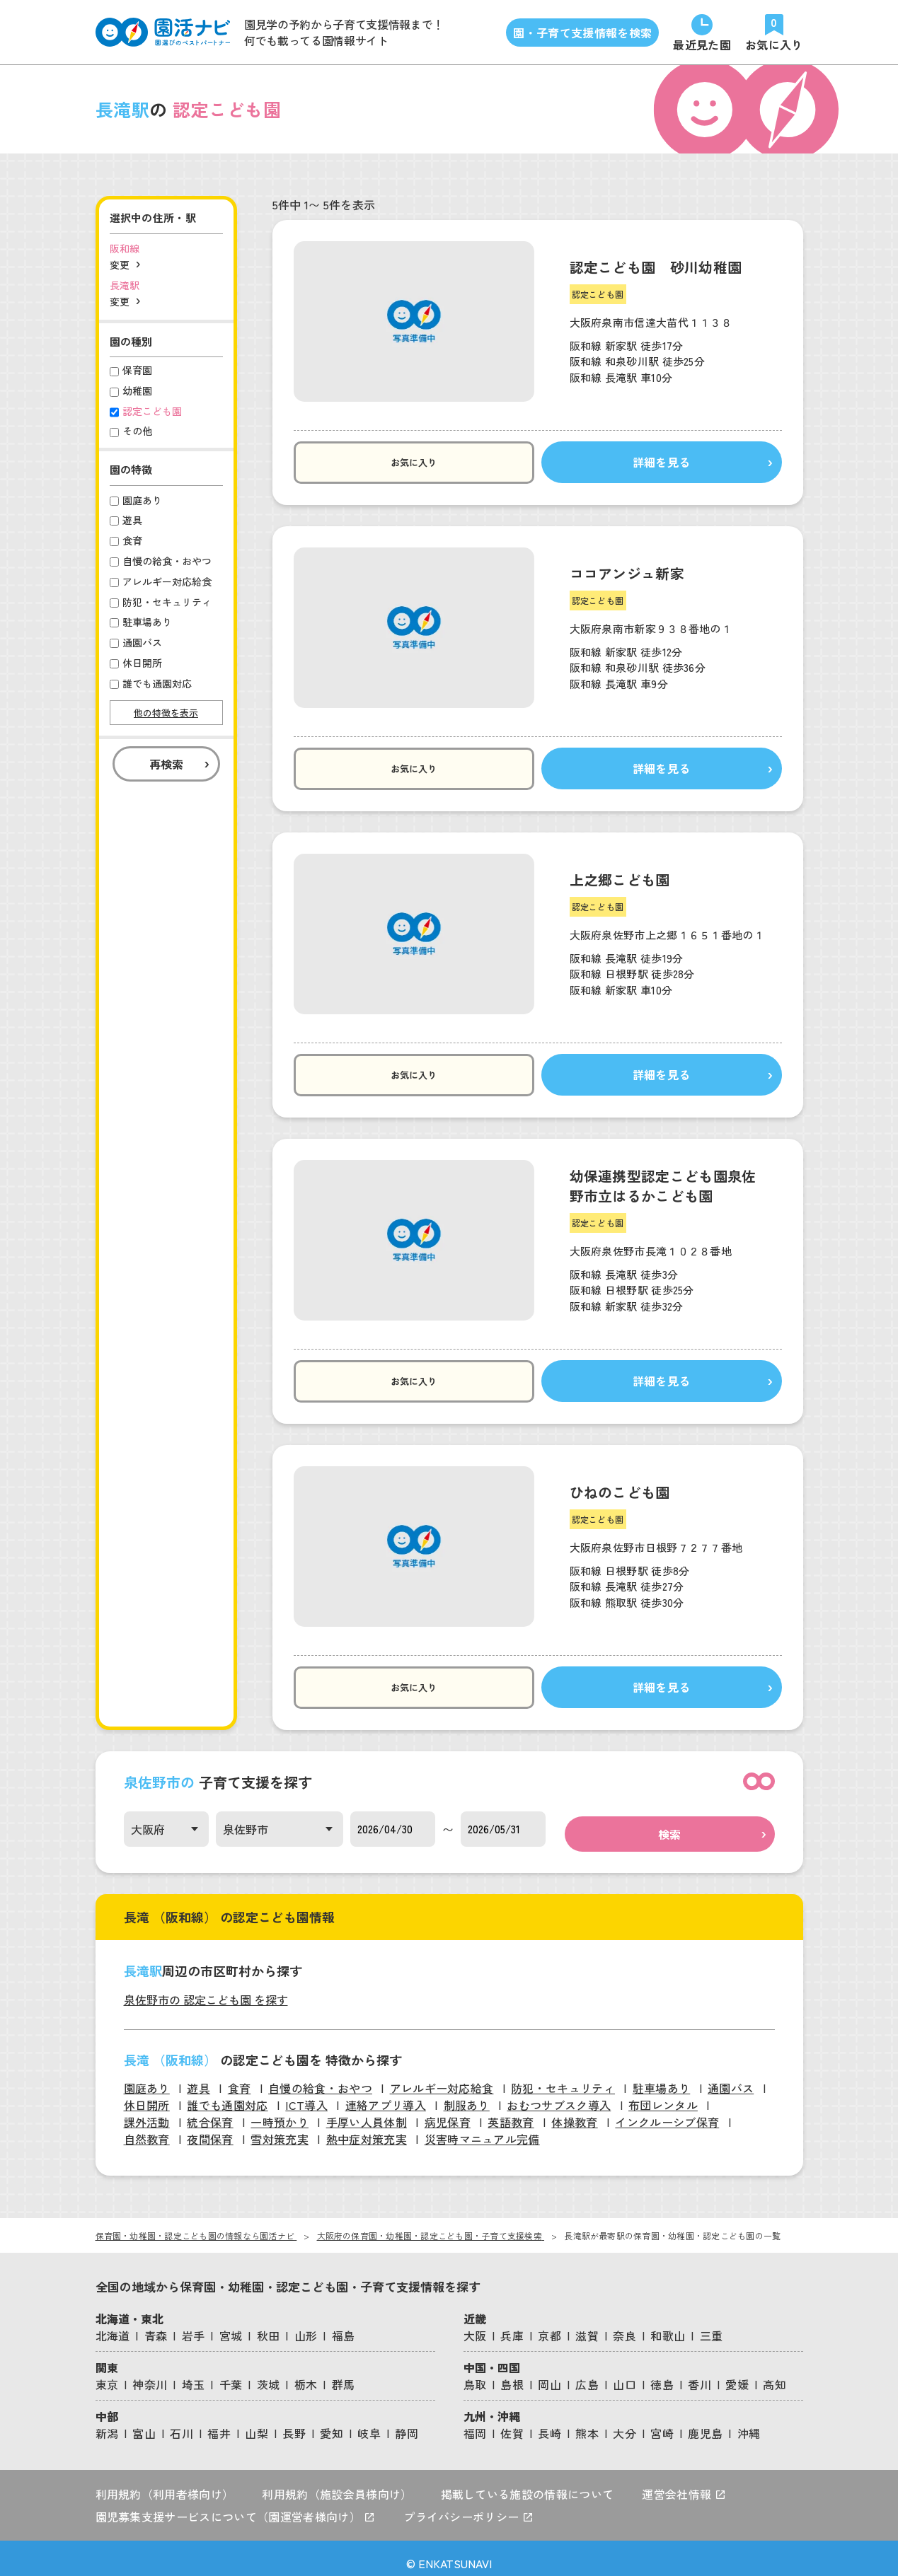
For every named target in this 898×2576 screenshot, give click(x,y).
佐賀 (512, 2423)
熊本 (587, 2423)
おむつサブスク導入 (559, 2095)
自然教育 (147, 2128)
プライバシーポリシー (468, 2506)
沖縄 (749, 2423)
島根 (512, 2374)
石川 (181, 2423)
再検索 (166, 763)
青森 (156, 2325)
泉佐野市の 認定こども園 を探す (206, 1989)
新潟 (107, 2423)
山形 (306, 2325)
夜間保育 (210, 2128)
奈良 (624, 2325)
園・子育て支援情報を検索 (582, 32)
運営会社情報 (683, 2484)
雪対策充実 (280, 2128)
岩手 (193, 2325)
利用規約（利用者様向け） (165, 2484)
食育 (239, 2078)
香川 (699, 2374)
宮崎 (662, 2423)
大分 (624, 2423)
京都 (549, 2325)
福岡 (475, 2423)
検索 (669, 1824)
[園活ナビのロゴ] (163, 32)
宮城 (231, 2325)
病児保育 (448, 2112)
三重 (711, 2325)
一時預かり (280, 2112)
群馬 (343, 2374)
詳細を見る (622, 463)
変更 (119, 264)
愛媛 (737, 2374)
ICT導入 (306, 2095)
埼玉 (193, 2374)
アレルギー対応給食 (442, 2078)
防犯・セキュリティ (563, 2078)
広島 (587, 2374)
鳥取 (475, 2374)
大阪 (475, 2325)
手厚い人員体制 (366, 2112)
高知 (774, 2374)
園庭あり (147, 2078)
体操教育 (574, 2112)
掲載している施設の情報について (527, 2484)
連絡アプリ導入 (385, 2095)
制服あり (467, 2095)
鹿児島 (705, 2423)
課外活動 (147, 2112)
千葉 (231, 2374)
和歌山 (667, 2325)
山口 (624, 2374)
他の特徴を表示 (166, 712)
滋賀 (587, 2325)
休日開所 (147, 2095)
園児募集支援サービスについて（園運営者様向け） (236, 2506)
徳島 (662, 2374)
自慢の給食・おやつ (320, 2078)
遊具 (198, 2078)
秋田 (268, 2325)
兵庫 (512, 2325)
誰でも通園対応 (227, 2095)
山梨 (256, 2423)
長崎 (549, 2423)
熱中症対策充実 (366, 2128)
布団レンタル (663, 2095)
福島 (343, 2325)
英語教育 (511, 2112)
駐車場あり (662, 2078)
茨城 (268, 2374)
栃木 (306, 2374)
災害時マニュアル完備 (482, 2128)
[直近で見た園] (702, 32)
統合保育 (210, 2112)
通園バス (731, 2078)
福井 (219, 2423)
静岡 (406, 2423)
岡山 (549, 2374)
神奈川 (149, 2374)
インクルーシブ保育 (667, 2112)
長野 (294, 2423)
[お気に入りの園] (774, 32)
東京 (107, 2374)
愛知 (331, 2423)
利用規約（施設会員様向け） (337, 2484)
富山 (144, 2423)
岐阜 (369, 2423)
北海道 (113, 2325)
